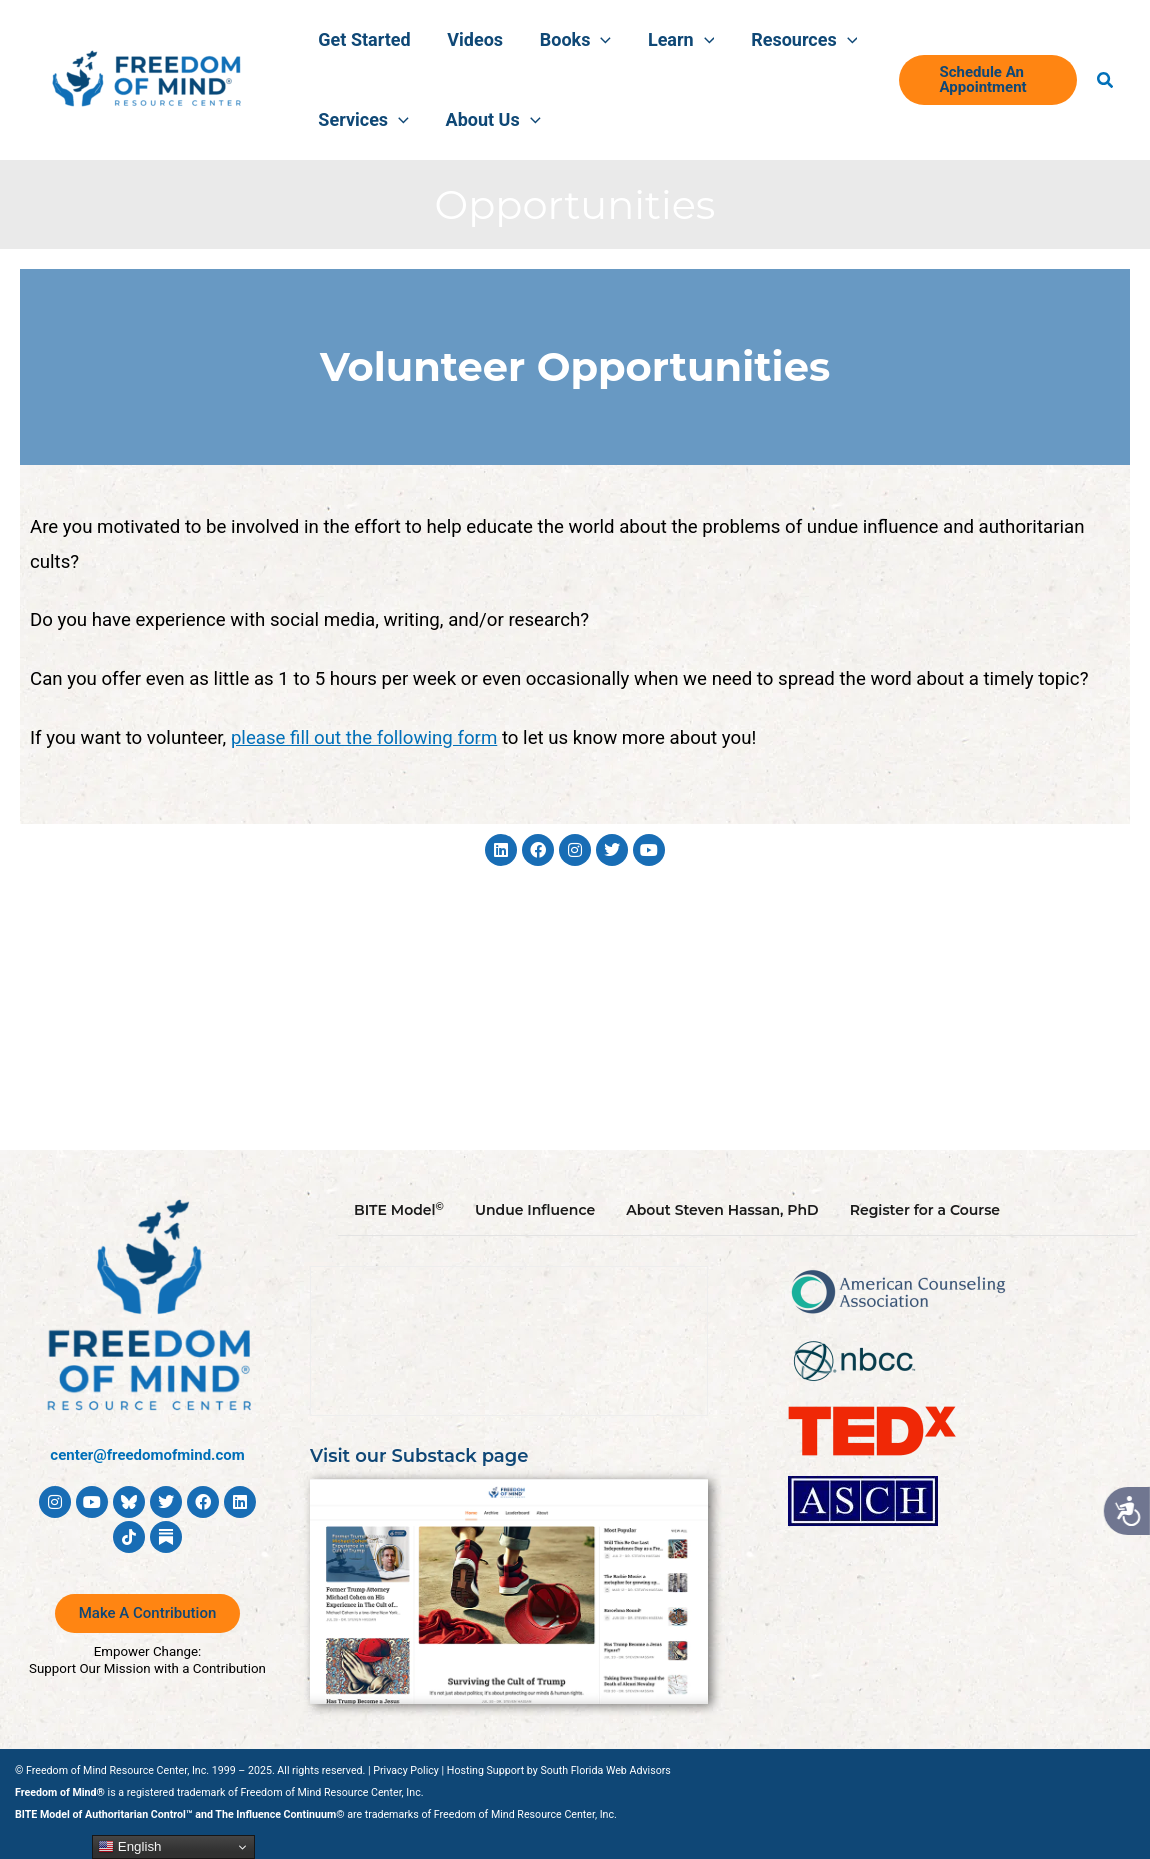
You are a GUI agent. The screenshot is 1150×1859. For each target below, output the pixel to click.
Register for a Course (925, 1210)
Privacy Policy (406, 1770)
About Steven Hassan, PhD (722, 1210)
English (129, 1847)
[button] (584, 40)
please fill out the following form (364, 738)
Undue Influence (535, 1210)
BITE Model (399, 1209)
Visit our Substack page (419, 1456)
